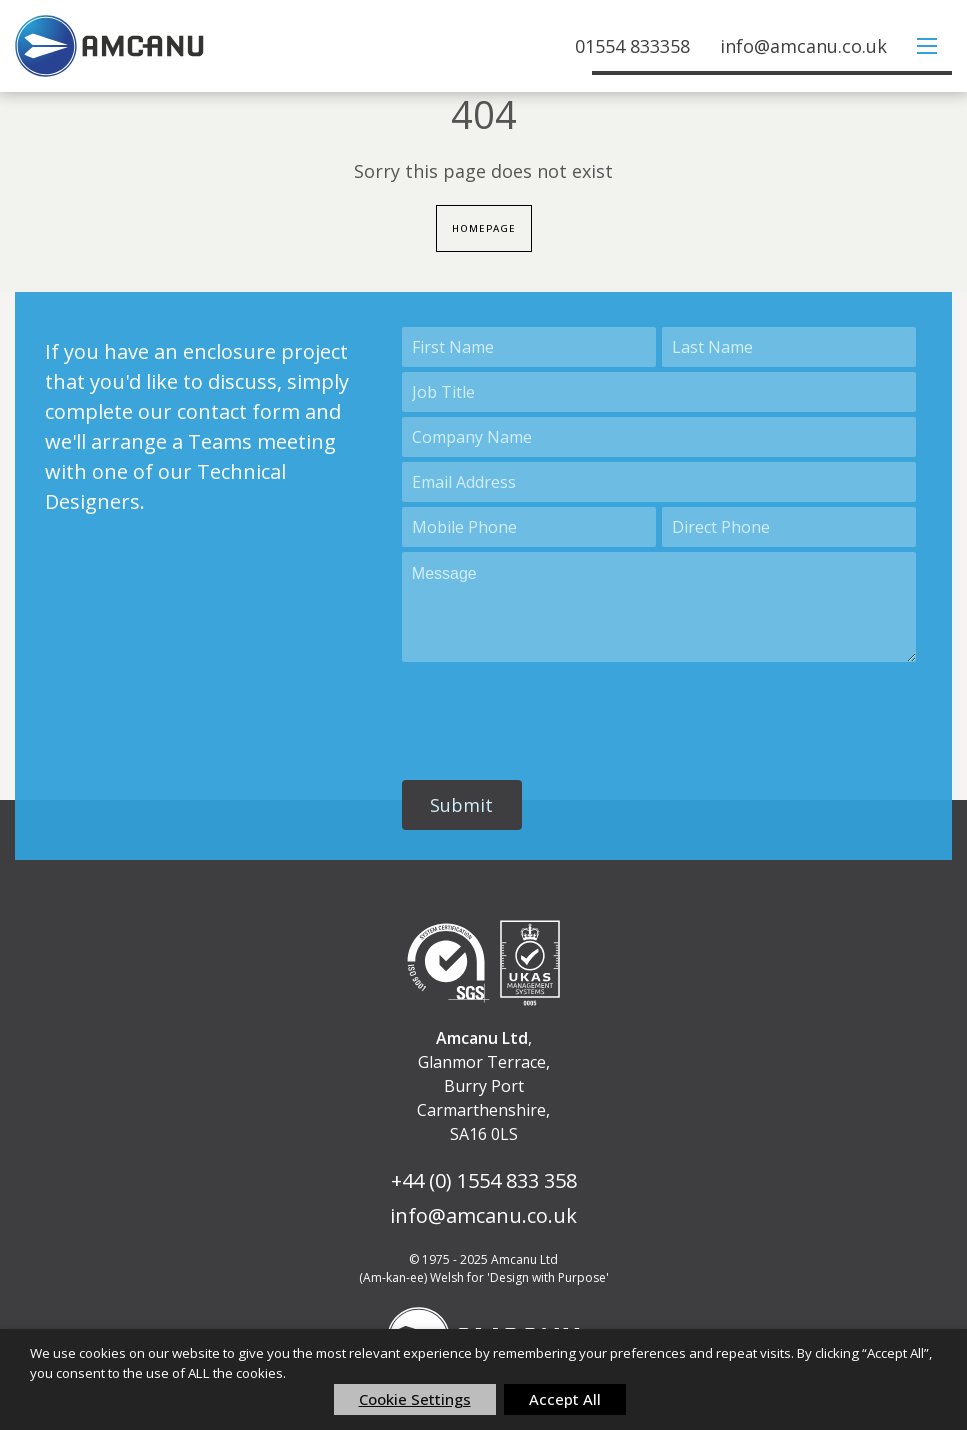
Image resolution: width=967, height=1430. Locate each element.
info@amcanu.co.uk (803, 46)
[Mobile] (529, 528)
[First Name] (529, 348)
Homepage (483, 229)
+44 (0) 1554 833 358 (484, 1180)
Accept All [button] (565, 1399)
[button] (462, 806)
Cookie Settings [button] (415, 1399)
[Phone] (789, 528)
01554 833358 (632, 46)
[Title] (659, 393)
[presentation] (554, 713)
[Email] (659, 483)
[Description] (659, 608)
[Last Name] (789, 348)
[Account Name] (659, 438)
